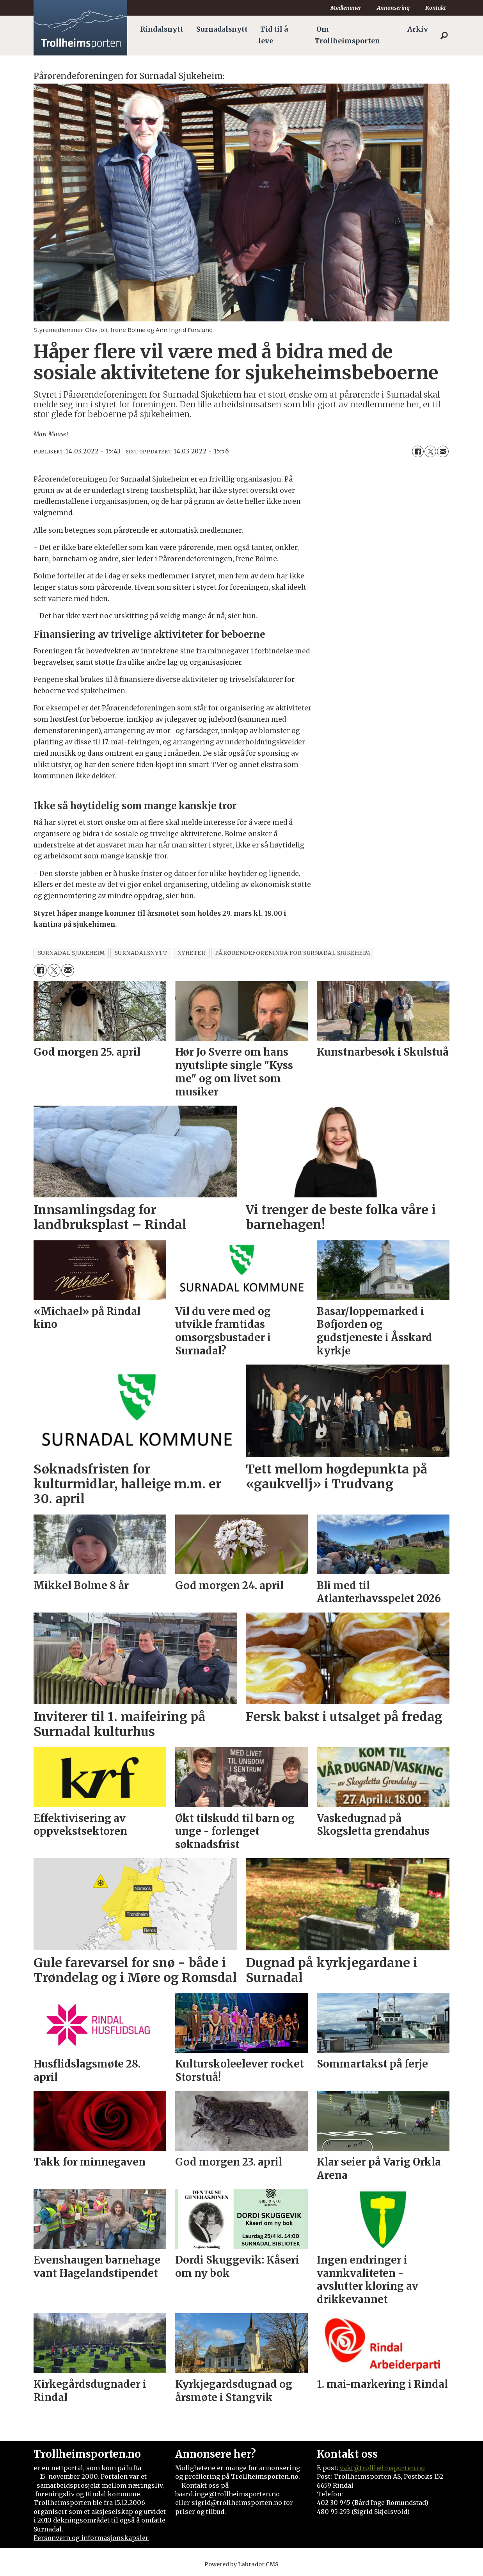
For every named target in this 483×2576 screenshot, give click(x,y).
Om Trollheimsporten (347, 35)
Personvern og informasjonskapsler (91, 2538)
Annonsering (393, 7)
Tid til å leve (273, 35)
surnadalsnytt (141, 953)
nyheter (191, 953)
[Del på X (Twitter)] (430, 451)
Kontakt (435, 7)
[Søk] (444, 35)
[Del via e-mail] (443, 451)
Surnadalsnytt (222, 29)
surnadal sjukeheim (71, 953)
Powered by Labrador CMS (241, 2564)
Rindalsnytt (161, 29)
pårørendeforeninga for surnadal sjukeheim (292, 953)
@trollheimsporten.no (389, 2468)
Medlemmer (345, 7)
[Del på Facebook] (418, 451)
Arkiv (417, 29)
